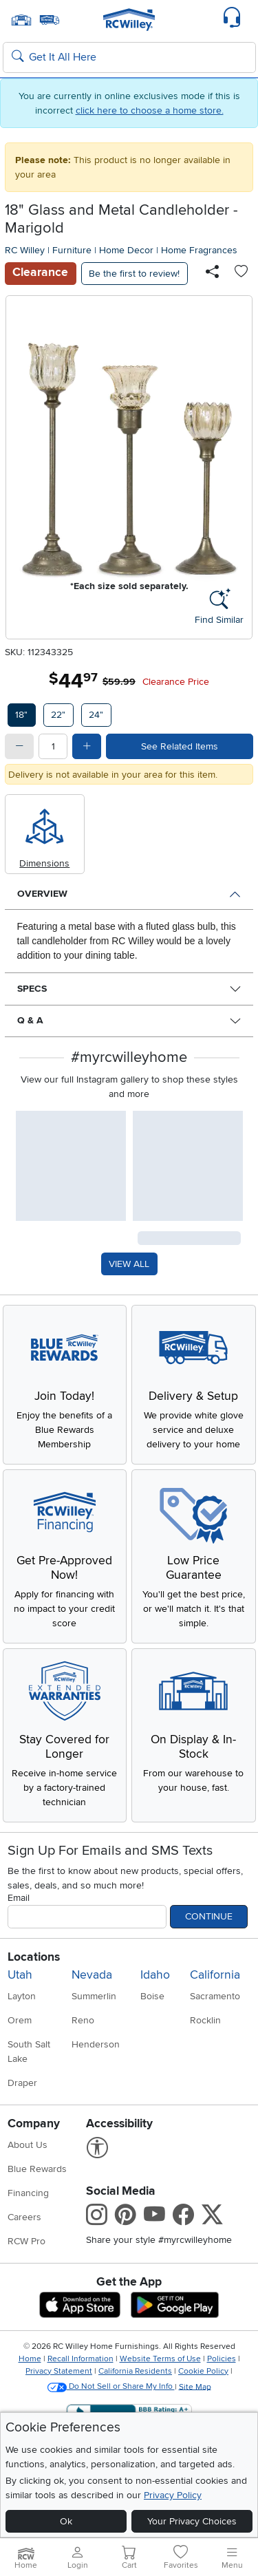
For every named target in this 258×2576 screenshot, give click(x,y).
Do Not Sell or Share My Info (111, 2386)
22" (58, 715)
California (215, 1975)
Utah (20, 1975)
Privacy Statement (58, 2371)
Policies (221, 2359)
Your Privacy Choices (192, 2521)
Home (30, 2359)
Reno (83, 2020)
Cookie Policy (203, 2371)
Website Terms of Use (160, 2359)
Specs (32, 988)
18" (21, 715)
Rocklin (205, 2020)
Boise (152, 1996)
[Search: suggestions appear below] (129, 58)
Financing (28, 2193)
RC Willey (25, 250)
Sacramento (215, 1996)
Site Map (195, 2386)
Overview (42, 894)
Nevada (92, 1975)
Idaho (155, 1975)
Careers (24, 2217)
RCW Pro (26, 2241)
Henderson (96, 2044)
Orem (20, 2020)
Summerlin (94, 1996)
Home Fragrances (199, 250)
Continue (209, 1916)
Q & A (30, 1020)
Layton (22, 1996)
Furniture (72, 250)
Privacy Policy (173, 2495)
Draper (22, 2083)
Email (19, 1898)
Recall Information (80, 2359)
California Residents (135, 2371)
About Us (27, 2145)
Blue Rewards (37, 2169)
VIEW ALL (129, 1264)
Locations (34, 1957)
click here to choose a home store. (150, 110)
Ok (66, 2521)
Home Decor (126, 250)
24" (96, 715)
